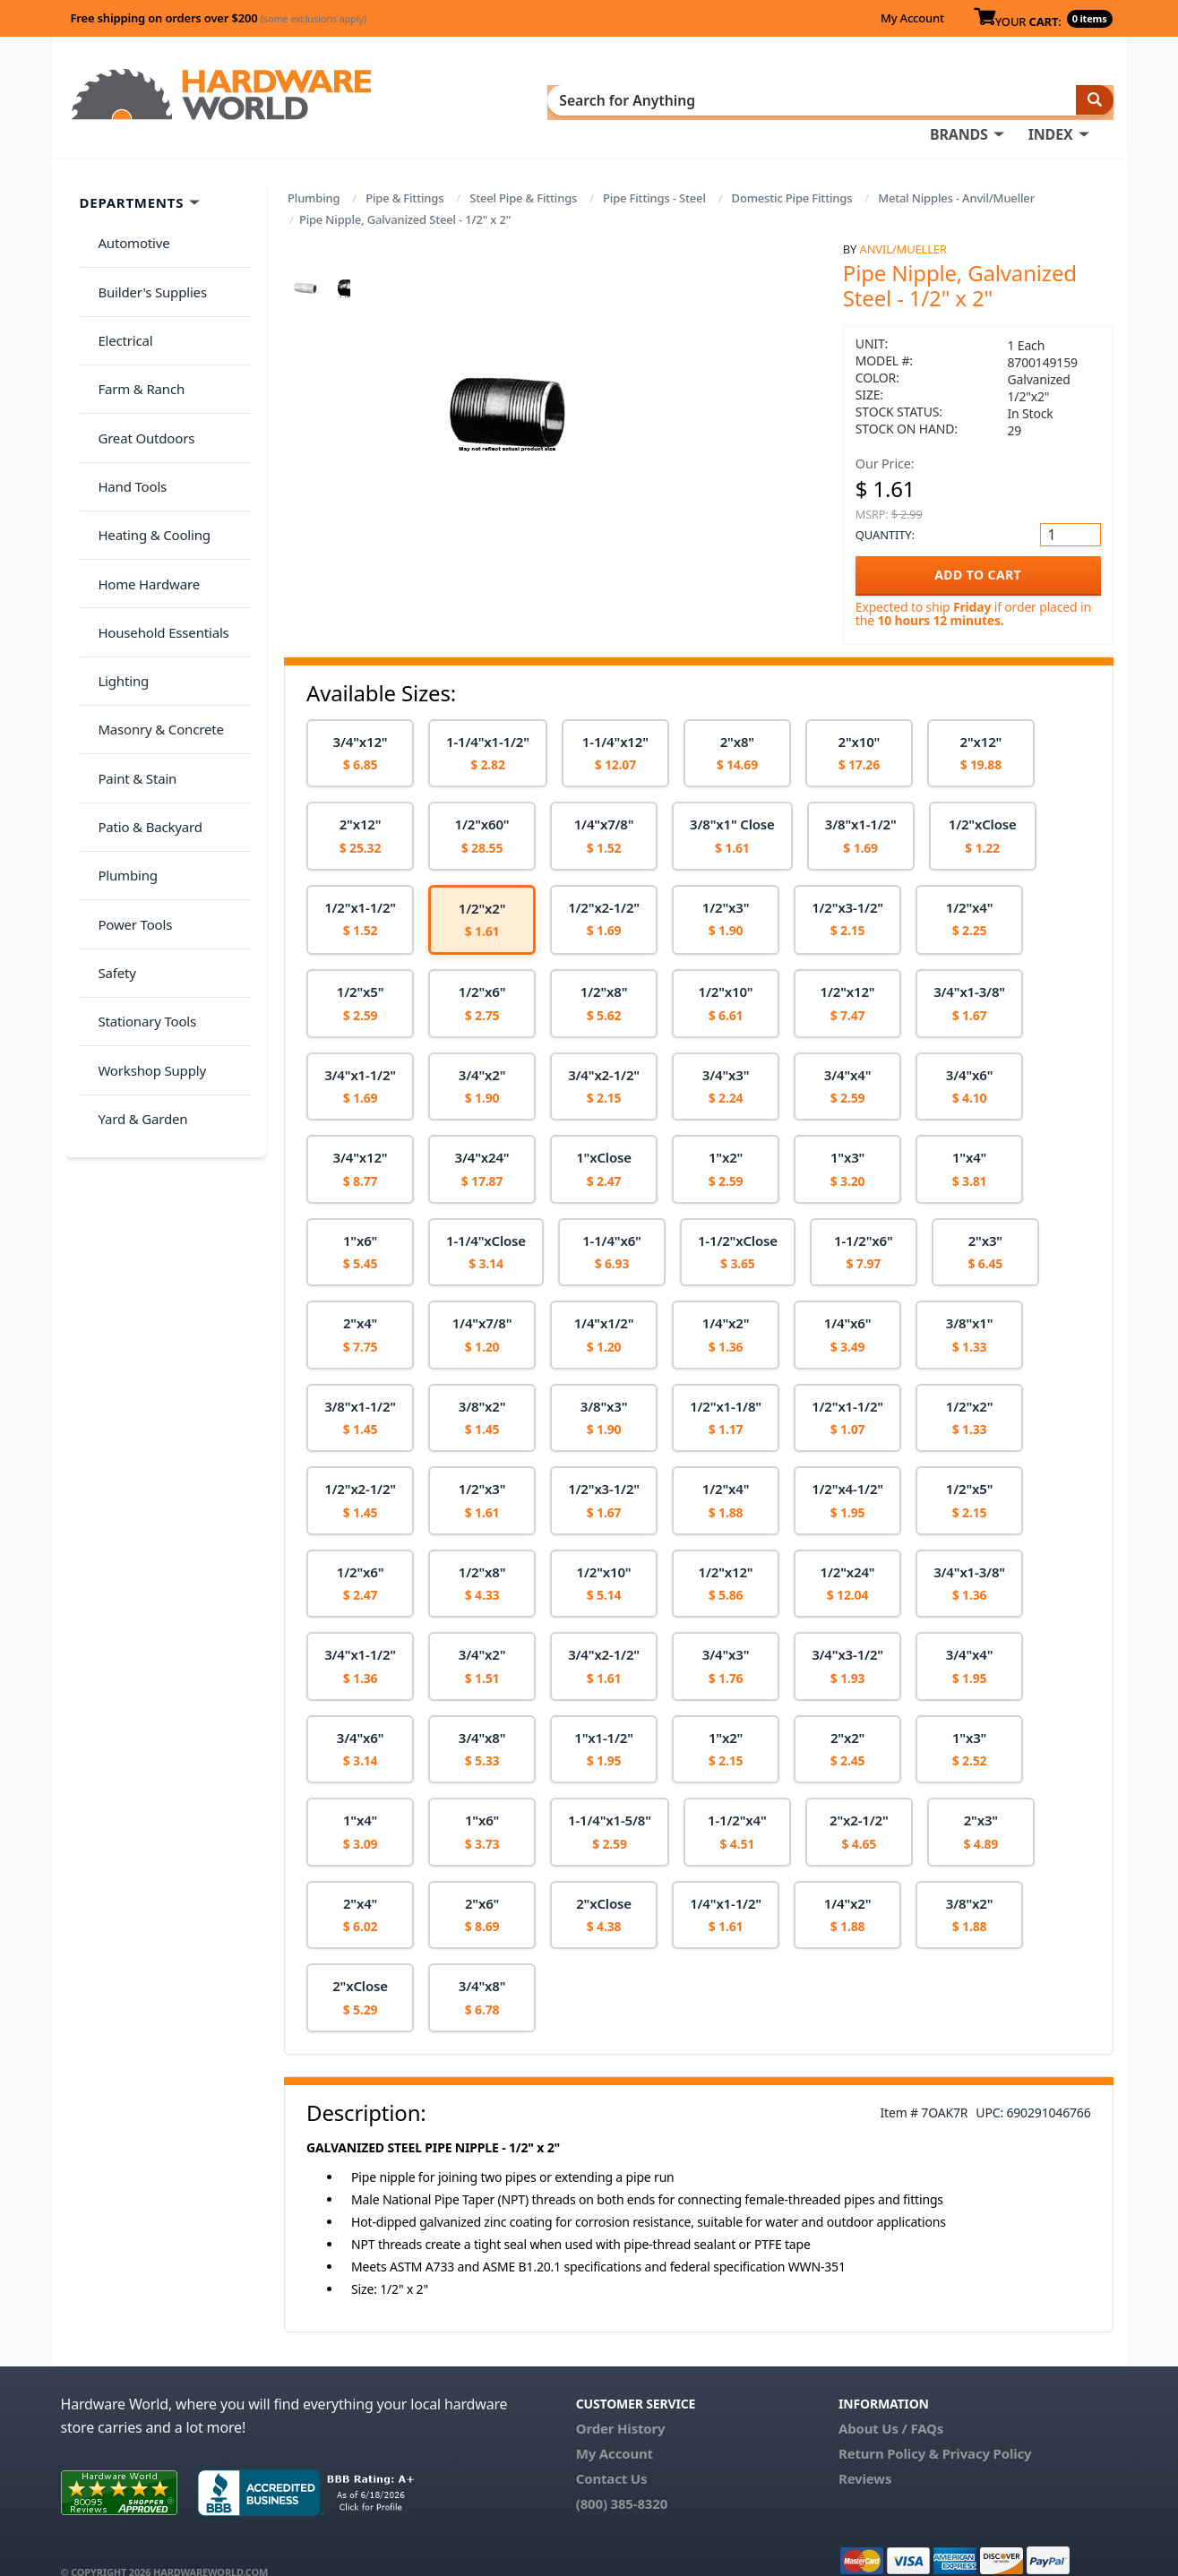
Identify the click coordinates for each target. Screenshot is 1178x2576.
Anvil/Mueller (903, 223)
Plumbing (314, 172)
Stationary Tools (139, 777)
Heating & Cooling (146, 423)
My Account (912, 18)
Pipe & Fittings (404, 172)
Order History (621, 2402)
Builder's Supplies (145, 245)
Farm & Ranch (133, 316)
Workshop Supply (144, 811)
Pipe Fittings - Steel (654, 172)
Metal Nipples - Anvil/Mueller (956, 172)
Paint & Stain (129, 599)
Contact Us (612, 2452)
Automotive (126, 210)
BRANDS (583, 99)
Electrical (117, 281)
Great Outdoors (138, 352)
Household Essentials (155, 493)
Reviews (864, 2452)
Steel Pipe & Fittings (523, 172)
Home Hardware (141, 458)
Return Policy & (888, 2427)
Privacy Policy (987, 2427)
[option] (360, 727)
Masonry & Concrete (153, 564)
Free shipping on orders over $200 (219, 18)
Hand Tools (124, 387)
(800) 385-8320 (621, 2477)
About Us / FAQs (890, 2402)
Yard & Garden (135, 847)
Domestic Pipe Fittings (792, 172)
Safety (109, 741)
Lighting (116, 528)
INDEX (674, 99)
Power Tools (127, 706)
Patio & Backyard (142, 635)
